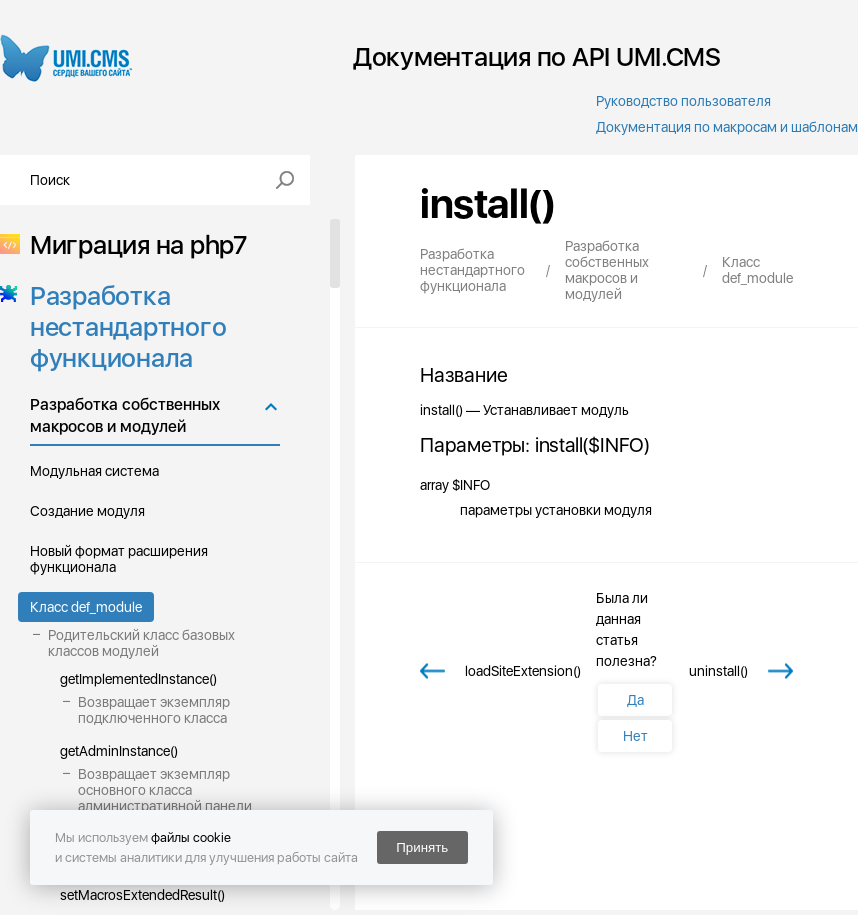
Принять (422, 847)
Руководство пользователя (683, 101)
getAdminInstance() (119, 751)
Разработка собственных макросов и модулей (125, 415)
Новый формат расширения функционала (119, 559)
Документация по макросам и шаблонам (727, 127)
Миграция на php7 (132, 244)
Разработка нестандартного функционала (122, 326)
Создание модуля (87, 511)
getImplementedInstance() (138, 679)
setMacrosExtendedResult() (142, 895)
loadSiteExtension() (523, 671)
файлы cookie (191, 837)
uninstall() (718, 671)
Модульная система (94, 471)
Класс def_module (86, 607)
